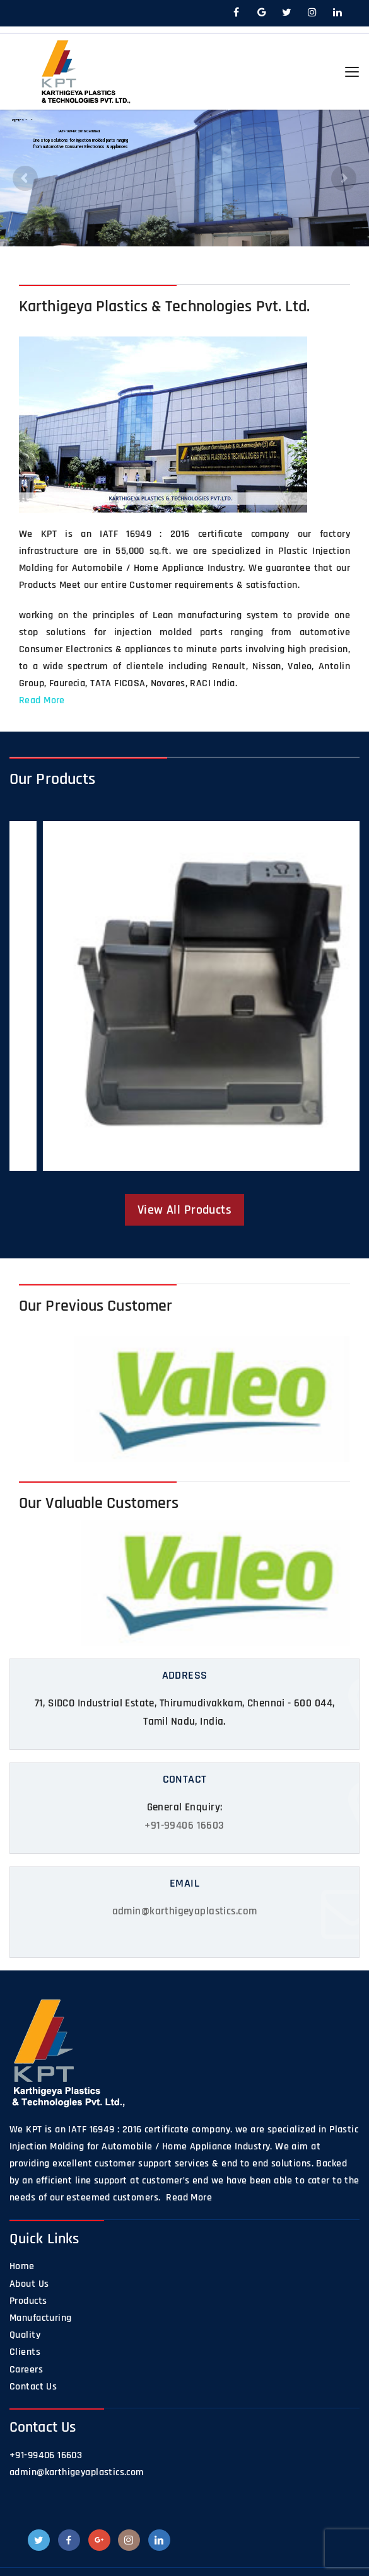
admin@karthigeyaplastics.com (184, 1911)
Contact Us (33, 2386)
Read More (42, 700)
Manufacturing (40, 2318)
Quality (24, 2335)
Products (28, 2301)
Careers (26, 2369)
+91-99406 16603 (184, 1825)
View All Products (184, 1210)
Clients (24, 2352)
